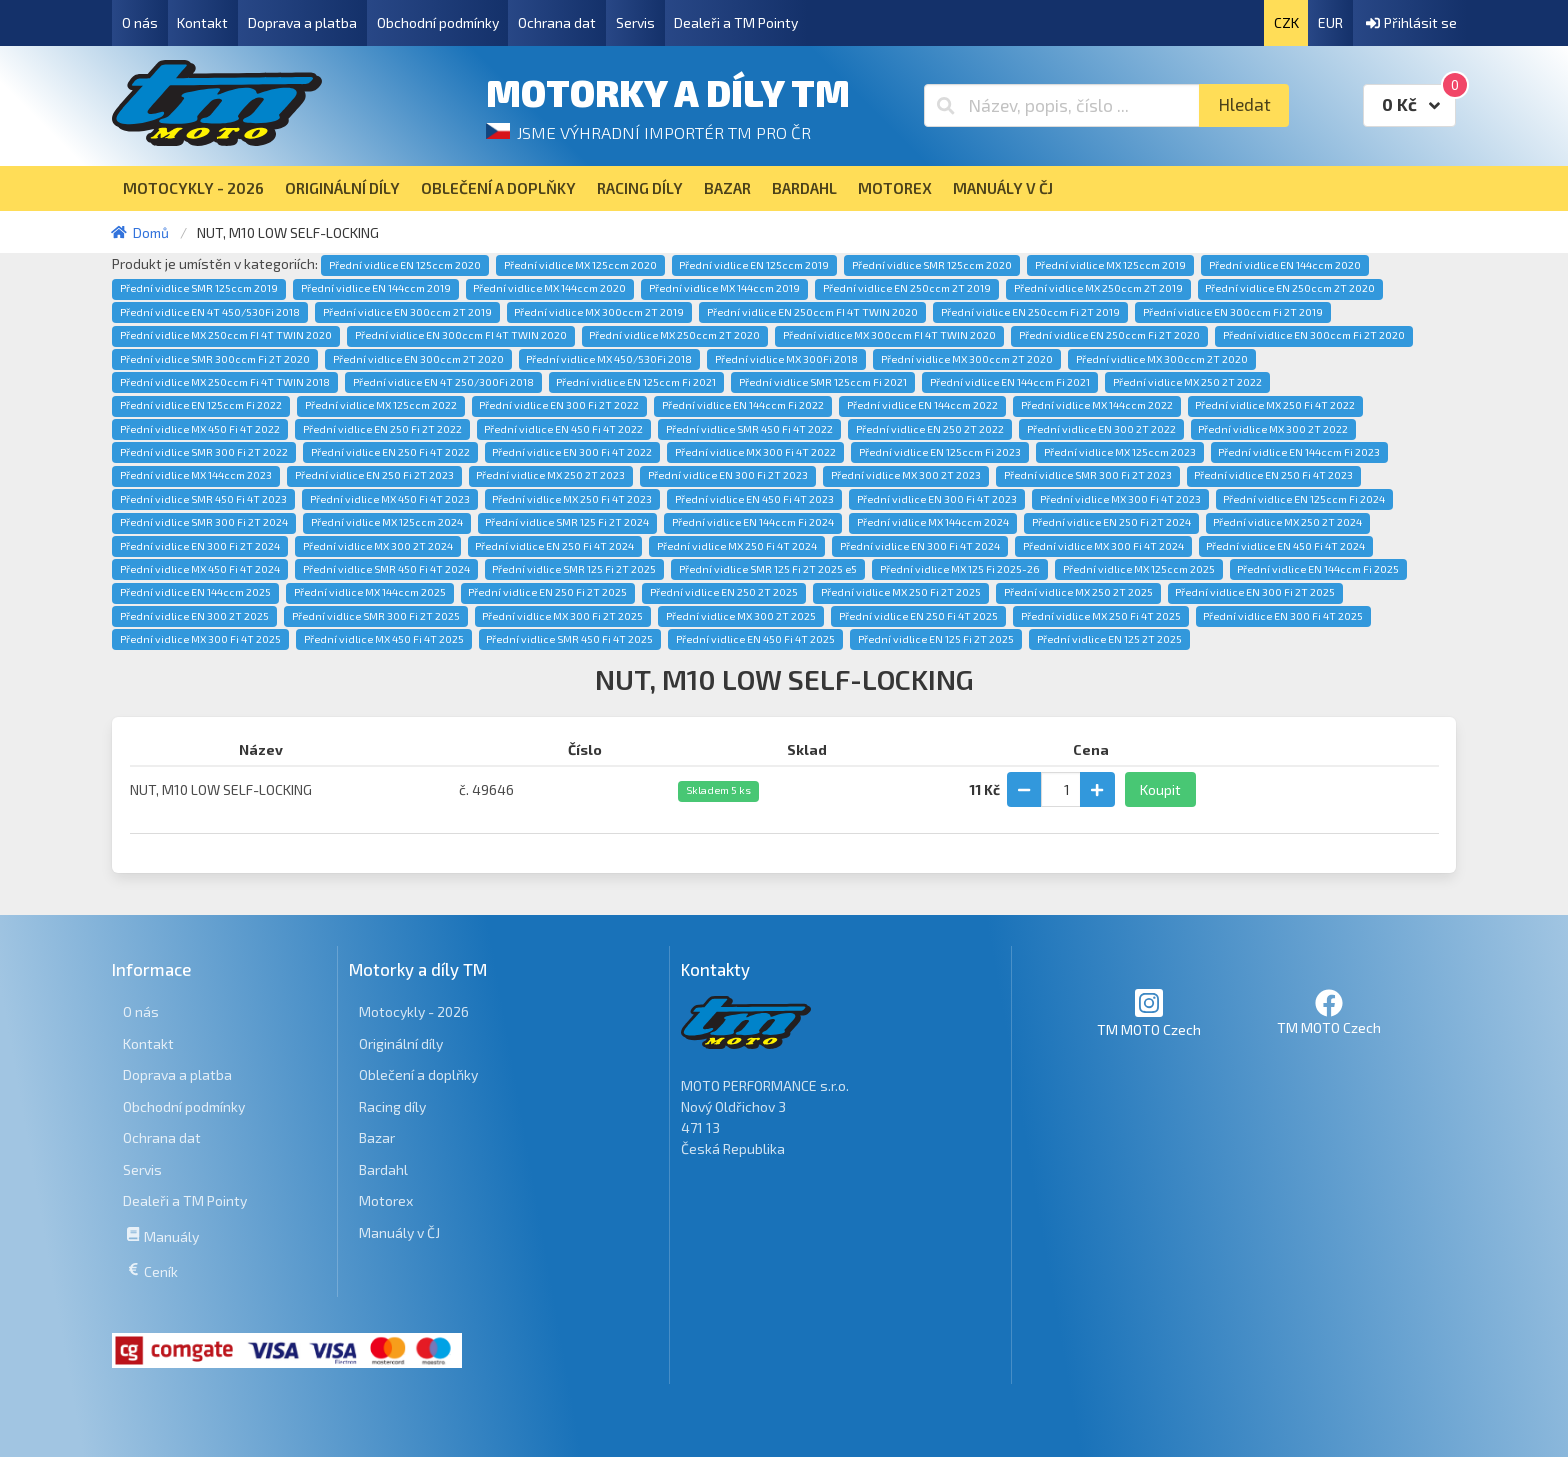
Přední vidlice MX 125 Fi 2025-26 (960, 569)
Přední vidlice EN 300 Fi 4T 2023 (937, 499)
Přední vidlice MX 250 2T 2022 (1187, 382)
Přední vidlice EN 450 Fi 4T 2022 (563, 429)
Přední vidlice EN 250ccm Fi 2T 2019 (1030, 312)
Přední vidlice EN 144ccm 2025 (195, 592)
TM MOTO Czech (1149, 1012)
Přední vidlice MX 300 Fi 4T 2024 (1103, 546)
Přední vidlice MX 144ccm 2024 (933, 522)
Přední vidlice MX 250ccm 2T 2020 (674, 335)
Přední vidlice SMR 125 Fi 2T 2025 (574, 569)
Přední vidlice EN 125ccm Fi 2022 (201, 405)
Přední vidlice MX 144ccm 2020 (549, 288)
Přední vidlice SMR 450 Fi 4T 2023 (203, 499)
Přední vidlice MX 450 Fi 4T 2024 (200, 569)
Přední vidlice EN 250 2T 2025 (724, 592)
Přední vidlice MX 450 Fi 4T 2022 (200, 429)
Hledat (1244, 104)
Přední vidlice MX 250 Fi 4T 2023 (572, 499)
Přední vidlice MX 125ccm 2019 (1110, 265)
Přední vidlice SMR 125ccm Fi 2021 (823, 382)
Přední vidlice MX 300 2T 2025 (741, 616)
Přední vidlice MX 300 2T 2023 (906, 475)
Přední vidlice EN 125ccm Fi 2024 (1304, 499)
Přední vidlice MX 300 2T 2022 (1273, 429)
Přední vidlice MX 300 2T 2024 (378, 546)
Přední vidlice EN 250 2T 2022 (930, 429)
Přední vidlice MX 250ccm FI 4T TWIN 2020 (226, 335)
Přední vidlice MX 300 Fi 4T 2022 (755, 452)
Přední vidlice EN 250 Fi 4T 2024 (554, 546)
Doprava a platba (302, 22)
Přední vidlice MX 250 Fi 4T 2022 (1275, 405)
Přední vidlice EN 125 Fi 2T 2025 (936, 639)
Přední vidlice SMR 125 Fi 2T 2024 (567, 522)
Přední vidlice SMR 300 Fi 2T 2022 (204, 452)
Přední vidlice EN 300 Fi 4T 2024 (920, 546)
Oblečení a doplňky (418, 1074)
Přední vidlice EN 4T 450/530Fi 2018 (210, 312)
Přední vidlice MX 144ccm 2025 (370, 592)
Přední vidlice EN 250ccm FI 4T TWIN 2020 (812, 312)
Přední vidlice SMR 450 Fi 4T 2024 (386, 569)
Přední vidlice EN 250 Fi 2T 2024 (1111, 522)
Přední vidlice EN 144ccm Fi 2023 (1299, 452)
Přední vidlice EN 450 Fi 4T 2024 (1285, 546)
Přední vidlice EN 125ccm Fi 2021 (636, 382)
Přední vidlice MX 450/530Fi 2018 (609, 359)
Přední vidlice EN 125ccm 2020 (405, 265)
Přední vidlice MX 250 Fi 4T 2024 (737, 546)
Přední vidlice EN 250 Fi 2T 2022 (382, 429)
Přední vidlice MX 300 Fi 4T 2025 (200, 639)
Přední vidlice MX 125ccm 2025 (1139, 569)
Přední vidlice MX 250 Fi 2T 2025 (901, 592)
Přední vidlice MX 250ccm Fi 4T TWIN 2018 (225, 382)
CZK (1286, 22)
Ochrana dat (557, 22)
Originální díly (401, 1043)
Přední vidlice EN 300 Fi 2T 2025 (1255, 592)
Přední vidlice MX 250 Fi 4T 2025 (1101, 616)
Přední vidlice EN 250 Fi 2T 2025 (547, 592)
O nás (140, 22)
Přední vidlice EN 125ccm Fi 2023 (940, 452)
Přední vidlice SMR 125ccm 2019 (199, 288)
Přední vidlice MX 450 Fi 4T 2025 (384, 639)
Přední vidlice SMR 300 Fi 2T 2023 (1088, 475)
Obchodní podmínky (438, 22)
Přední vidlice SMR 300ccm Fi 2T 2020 (215, 359)
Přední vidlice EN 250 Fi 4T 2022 (390, 452)
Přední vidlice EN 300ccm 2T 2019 (407, 312)
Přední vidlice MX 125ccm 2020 (580, 265)
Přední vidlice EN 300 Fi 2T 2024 (200, 546)
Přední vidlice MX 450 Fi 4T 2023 (390, 499)
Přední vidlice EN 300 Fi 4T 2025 (1283, 616)
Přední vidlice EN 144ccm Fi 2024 (753, 522)
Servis (635, 22)
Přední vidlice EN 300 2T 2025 (194, 616)
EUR (1330, 22)
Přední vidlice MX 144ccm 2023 (196, 475)
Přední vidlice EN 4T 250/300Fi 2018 (443, 382)
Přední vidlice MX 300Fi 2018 (786, 359)
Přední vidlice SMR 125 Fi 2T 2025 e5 (768, 569)
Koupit (1160, 789)
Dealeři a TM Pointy (736, 22)
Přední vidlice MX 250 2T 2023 (550, 475)
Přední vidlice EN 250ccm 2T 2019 (907, 288)
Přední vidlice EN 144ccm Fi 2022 (743, 405)
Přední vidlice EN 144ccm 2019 (376, 288)
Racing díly (392, 1106)
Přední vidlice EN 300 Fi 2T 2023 (728, 475)
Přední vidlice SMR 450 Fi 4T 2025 (569, 639)
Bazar (377, 1137)
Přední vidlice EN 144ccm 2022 (922, 405)
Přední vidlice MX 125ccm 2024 (387, 522)
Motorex (386, 1200)
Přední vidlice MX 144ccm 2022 (1097, 405)
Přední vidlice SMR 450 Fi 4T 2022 (749, 429)
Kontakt (202, 22)
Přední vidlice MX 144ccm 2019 (724, 288)
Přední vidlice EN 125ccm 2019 (754, 265)
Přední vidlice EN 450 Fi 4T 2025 (755, 639)
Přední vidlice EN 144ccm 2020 (1285, 265)
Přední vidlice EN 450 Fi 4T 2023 (754, 499)
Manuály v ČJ (399, 1232)
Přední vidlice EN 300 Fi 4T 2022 (572, 452)
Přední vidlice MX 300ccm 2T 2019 (599, 312)
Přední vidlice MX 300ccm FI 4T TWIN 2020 (889, 335)
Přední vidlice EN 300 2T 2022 (1101, 429)
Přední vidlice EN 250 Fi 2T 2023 (374, 475)
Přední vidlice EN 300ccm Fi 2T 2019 (1233, 312)
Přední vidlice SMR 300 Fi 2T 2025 (376, 616)
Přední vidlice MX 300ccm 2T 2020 (967, 359)
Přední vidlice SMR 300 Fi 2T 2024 (204, 522)
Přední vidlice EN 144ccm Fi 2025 (1318, 569)
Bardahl (383, 1169)
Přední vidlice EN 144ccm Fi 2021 (1010, 382)
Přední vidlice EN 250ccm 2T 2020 (1290, 288)
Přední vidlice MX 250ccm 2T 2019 (1098, 288)
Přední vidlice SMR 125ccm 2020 (932, 265)
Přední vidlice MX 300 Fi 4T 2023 (1120, 499)
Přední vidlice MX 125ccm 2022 (381, 405)
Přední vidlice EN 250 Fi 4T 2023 (1273, 475)
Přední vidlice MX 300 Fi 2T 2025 (562, 616)
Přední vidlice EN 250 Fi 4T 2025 (918, 616)
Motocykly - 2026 (414, 1011)
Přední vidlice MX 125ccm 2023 (1120, 452)
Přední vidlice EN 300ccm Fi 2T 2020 (1314, 335)
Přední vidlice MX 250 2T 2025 (1078, 592)
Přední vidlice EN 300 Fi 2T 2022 (559, 405)
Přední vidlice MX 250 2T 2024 (1287, 522)
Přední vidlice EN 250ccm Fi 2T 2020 (1109, 335)
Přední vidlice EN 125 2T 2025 (1109, 639)
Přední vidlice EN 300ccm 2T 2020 (418, 359)
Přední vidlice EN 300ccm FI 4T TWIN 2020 (461, 335)
